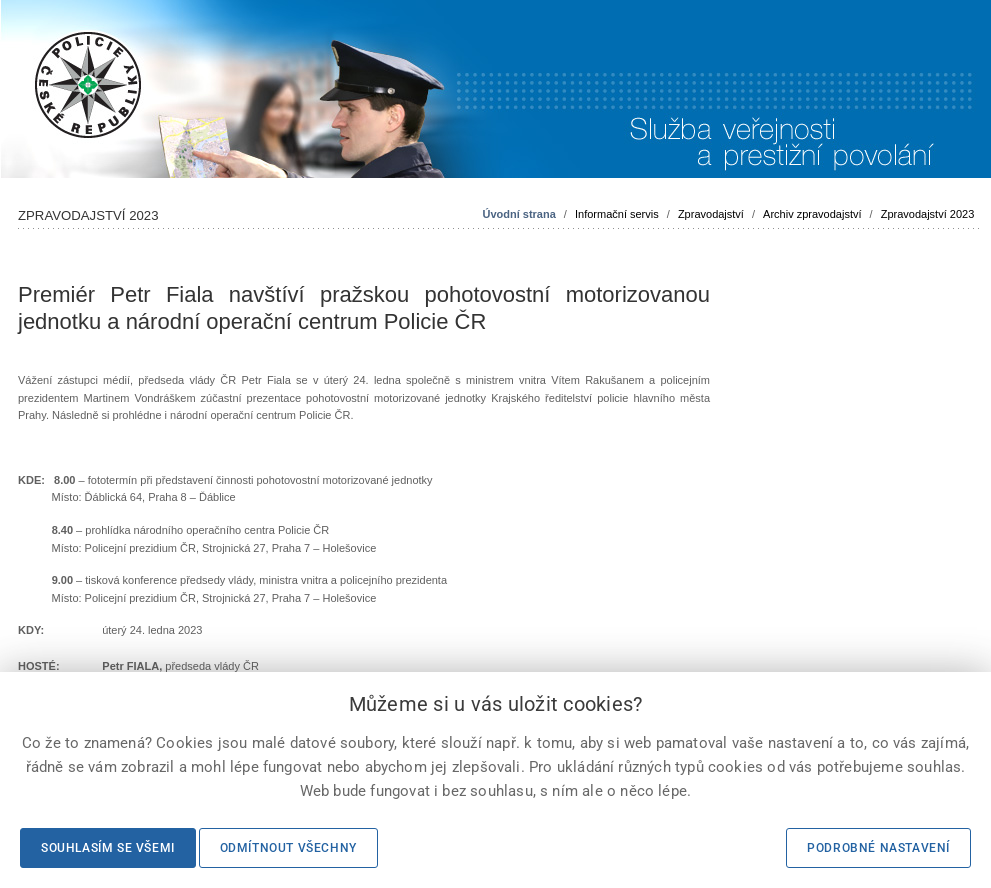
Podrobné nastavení (878, 848)
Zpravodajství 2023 (928, 214)
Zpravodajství (711, 214)
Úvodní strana (518, 214)
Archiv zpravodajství (812, 214)
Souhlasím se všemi (108, 848)
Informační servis (617, 214)
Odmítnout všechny (288, 848)
